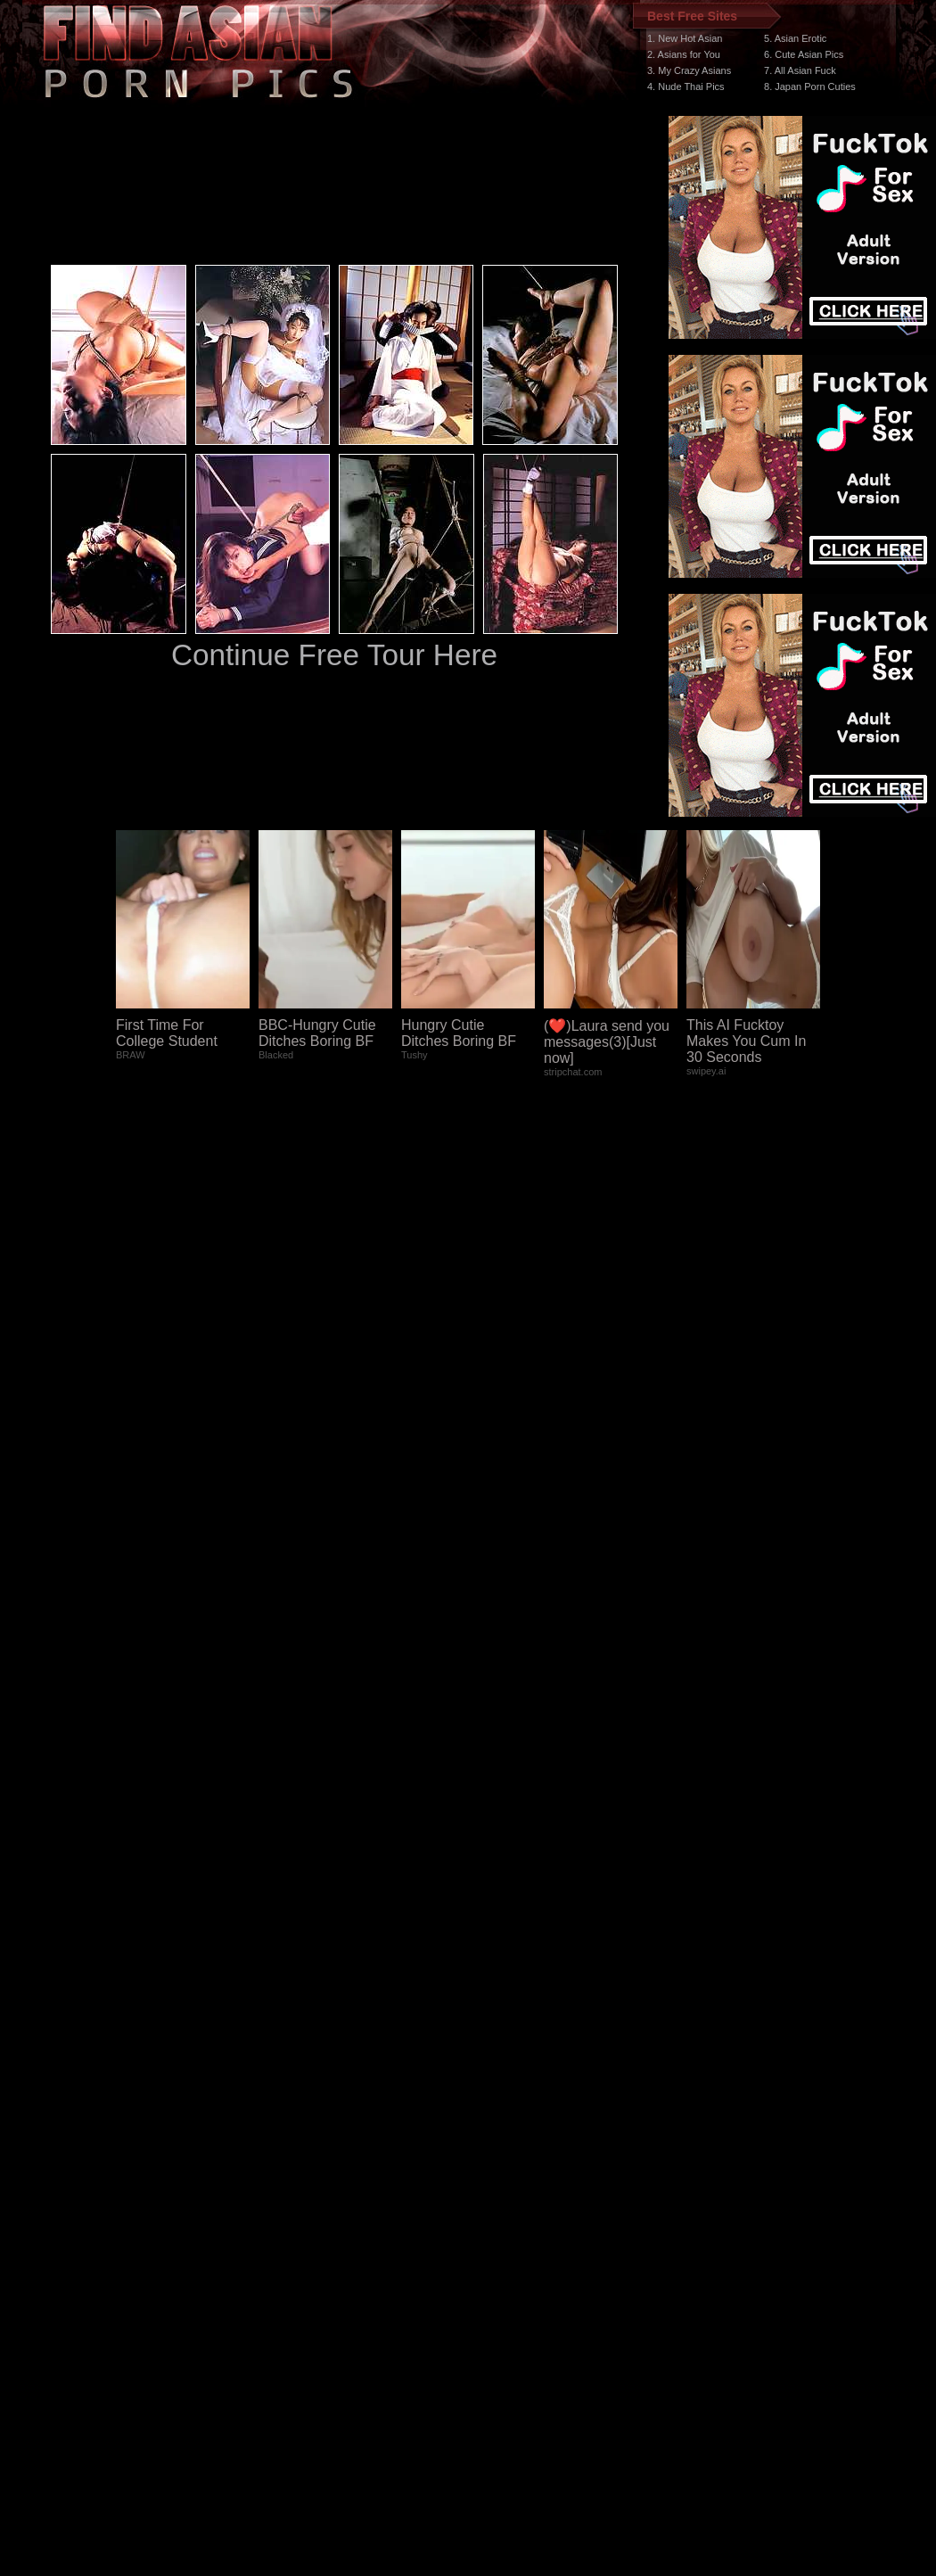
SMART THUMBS (499, 2239)
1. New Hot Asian (684, 38)
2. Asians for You (683, 54)
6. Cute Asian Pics (803, 54)
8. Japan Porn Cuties (810, 86)
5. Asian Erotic (795, 38)
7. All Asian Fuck (800, 70)
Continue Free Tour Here (334, 654)
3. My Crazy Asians (689, 70)
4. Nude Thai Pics (686, 86)
